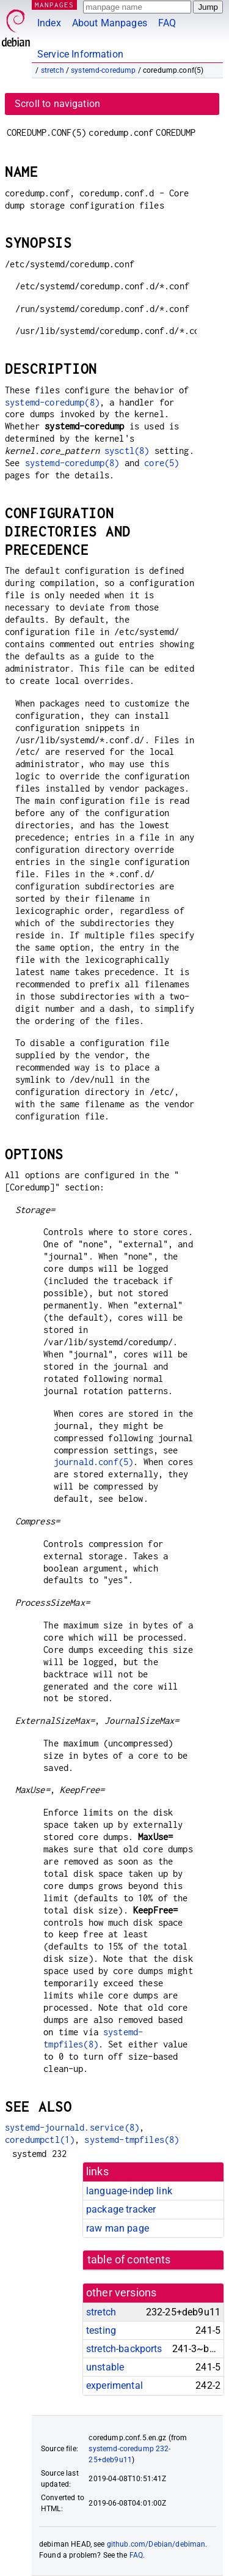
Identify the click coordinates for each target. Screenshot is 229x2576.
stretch (52, 70)
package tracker (121, 2209)
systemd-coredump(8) (52, 402)
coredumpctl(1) (40, 2139)
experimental (114, 2385)
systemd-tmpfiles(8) (131, 2139)
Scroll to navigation (57, 103)
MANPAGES (54, 5)
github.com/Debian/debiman (156, 2544)
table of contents (129, 2260)
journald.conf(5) (93, 1462)
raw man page (117, 2228)
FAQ (167, 23)
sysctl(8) (126, 450)
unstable (105, 2367)
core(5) (161, 463)
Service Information (80, 54)
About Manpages (109, 23)
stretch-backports (124, 2349)
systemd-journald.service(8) (72, 2127)
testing (101, 2330)
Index (49, 23)
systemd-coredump (103, 70)
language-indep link (129, 2191)
